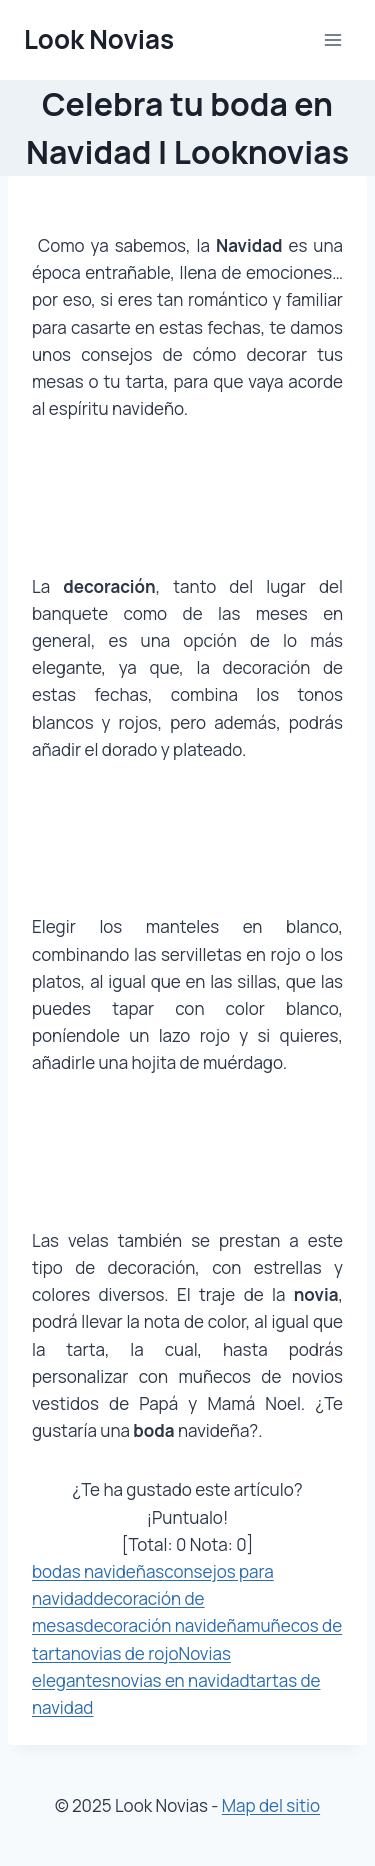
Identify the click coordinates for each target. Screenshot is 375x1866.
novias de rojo (125, 1653)
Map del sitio (271, 1805)
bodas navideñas (98, 1571)
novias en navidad (180, 1680)
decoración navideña (165, 1625)
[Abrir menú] (332, 39)
